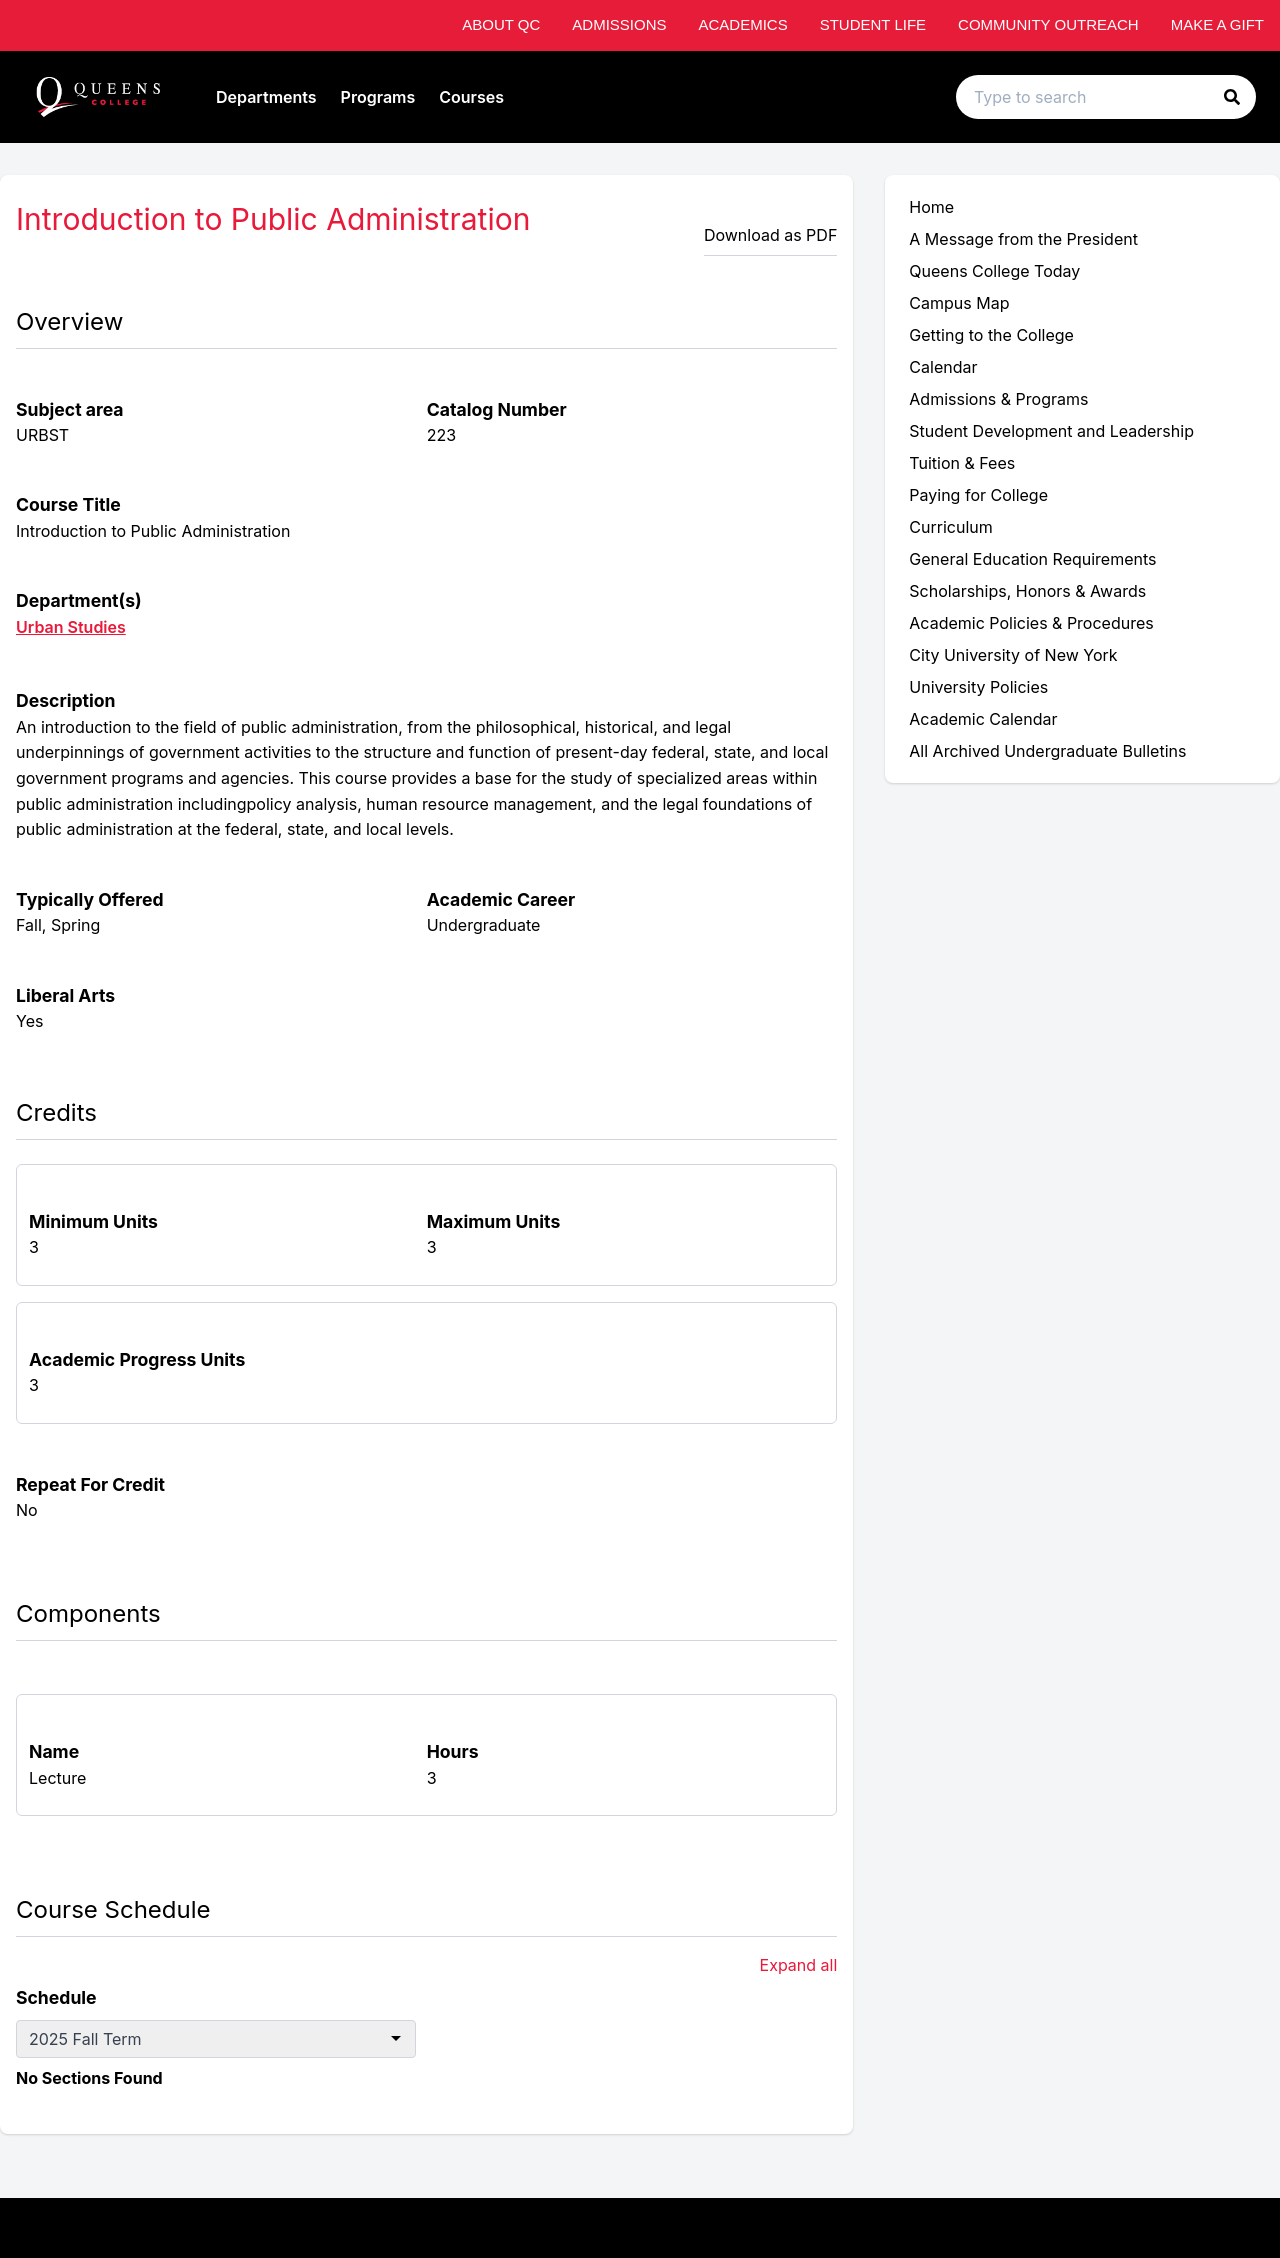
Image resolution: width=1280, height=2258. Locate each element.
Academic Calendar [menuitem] (983, 719)
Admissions (619, 24)
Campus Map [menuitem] (959, 303)
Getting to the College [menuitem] (991, 335)
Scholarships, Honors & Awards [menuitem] (1027, 591)
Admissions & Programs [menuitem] (998, 399)
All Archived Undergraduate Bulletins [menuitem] (1047, 751)
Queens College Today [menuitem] (994, 271)
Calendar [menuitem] (943, 367)
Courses (471, 97)
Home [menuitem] (931, 207)
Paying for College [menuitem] (978, 495)
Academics (742, 24)
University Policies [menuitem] (978, 687)
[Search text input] (1106, 97)
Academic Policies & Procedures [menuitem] (1031, 623)
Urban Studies (71, 627)
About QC (501, 24)
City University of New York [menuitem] (1013, 655)
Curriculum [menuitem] (950, 527)
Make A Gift (1217, 24)
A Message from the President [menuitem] (1023, 239)
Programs (378, 97)
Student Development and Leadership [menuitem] (1051, 431)
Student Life (873, 24)
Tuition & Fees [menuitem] (962, 463)
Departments (266, 97)
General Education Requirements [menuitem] (1032, 559)
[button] (1232, 97)
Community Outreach (1048, 24)
